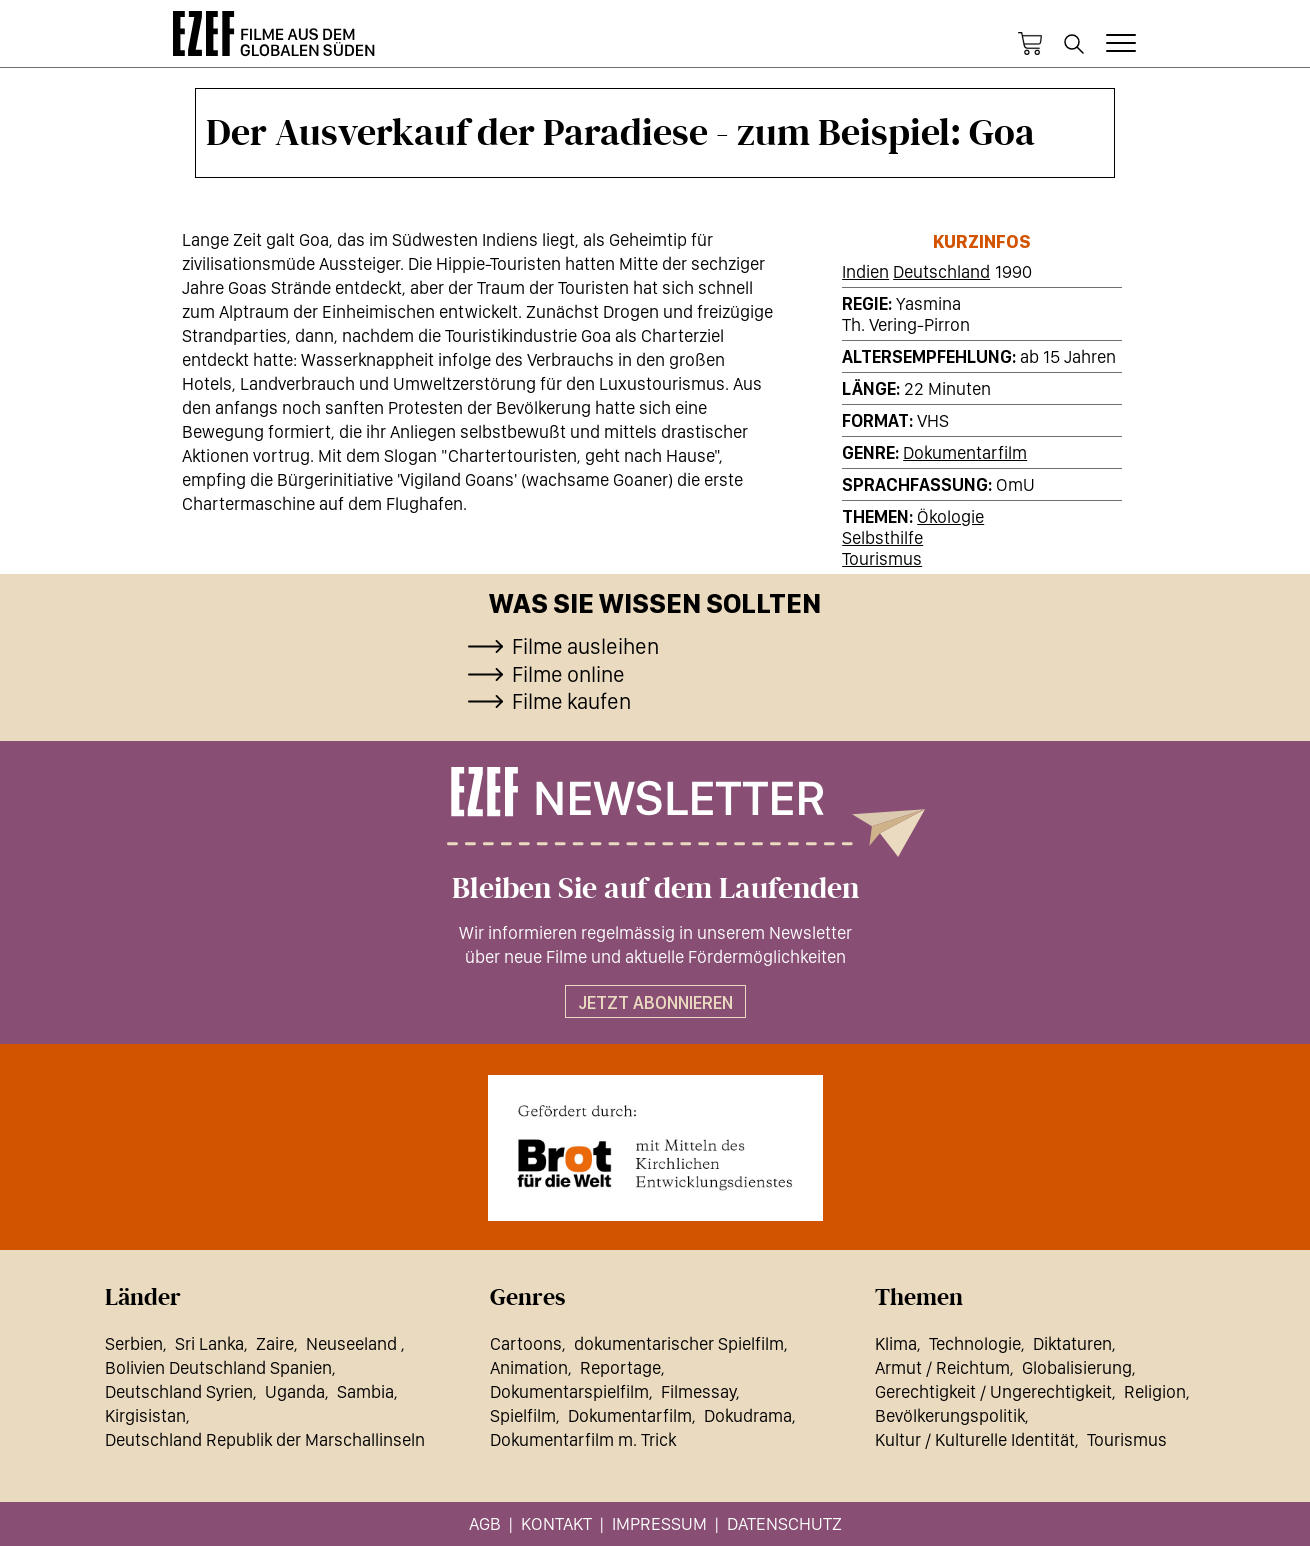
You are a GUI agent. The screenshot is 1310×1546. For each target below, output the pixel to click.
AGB (485, 1523)
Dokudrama (748, 1415)
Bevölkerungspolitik (950, 1415)
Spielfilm (523, 1415)
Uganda (295, 1391)
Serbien (134, 1343)
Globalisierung (1077, 1367)
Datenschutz (784, 1523)
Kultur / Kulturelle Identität (975, 1439)
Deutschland (941, 271)
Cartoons (526, 1343)
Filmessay (698, 1391)
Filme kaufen (571, 701)
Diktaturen (1072, 1343)
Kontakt (556, 1523)
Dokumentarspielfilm (569, 1391)
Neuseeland (353, 1343)
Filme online (568, 674)
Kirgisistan (145, 1415)
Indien (865, 271)
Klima (896, 1343)
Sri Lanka (209, 1343)
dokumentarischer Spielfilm (679, 1343)
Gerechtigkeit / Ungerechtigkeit (993, 1391)
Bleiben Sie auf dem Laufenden (655, 889)
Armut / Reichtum (942, 1367)
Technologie (975, 1343)
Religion (1155, 1391)
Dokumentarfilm (965, 452)
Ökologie (950, 516)
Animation (529, 1367)
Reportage (620, 1367)
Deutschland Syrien (179, 1391)
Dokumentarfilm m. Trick (583, 1439)
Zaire (275, 1343)
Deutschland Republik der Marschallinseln (265, 1439)
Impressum (659, 1523)
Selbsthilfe (882, 537)
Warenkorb (1030, 44)
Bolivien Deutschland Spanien (218, 1367)
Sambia (365, 1391)
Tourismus (882, 558)
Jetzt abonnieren (655, 1002)
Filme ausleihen (585, 646)
